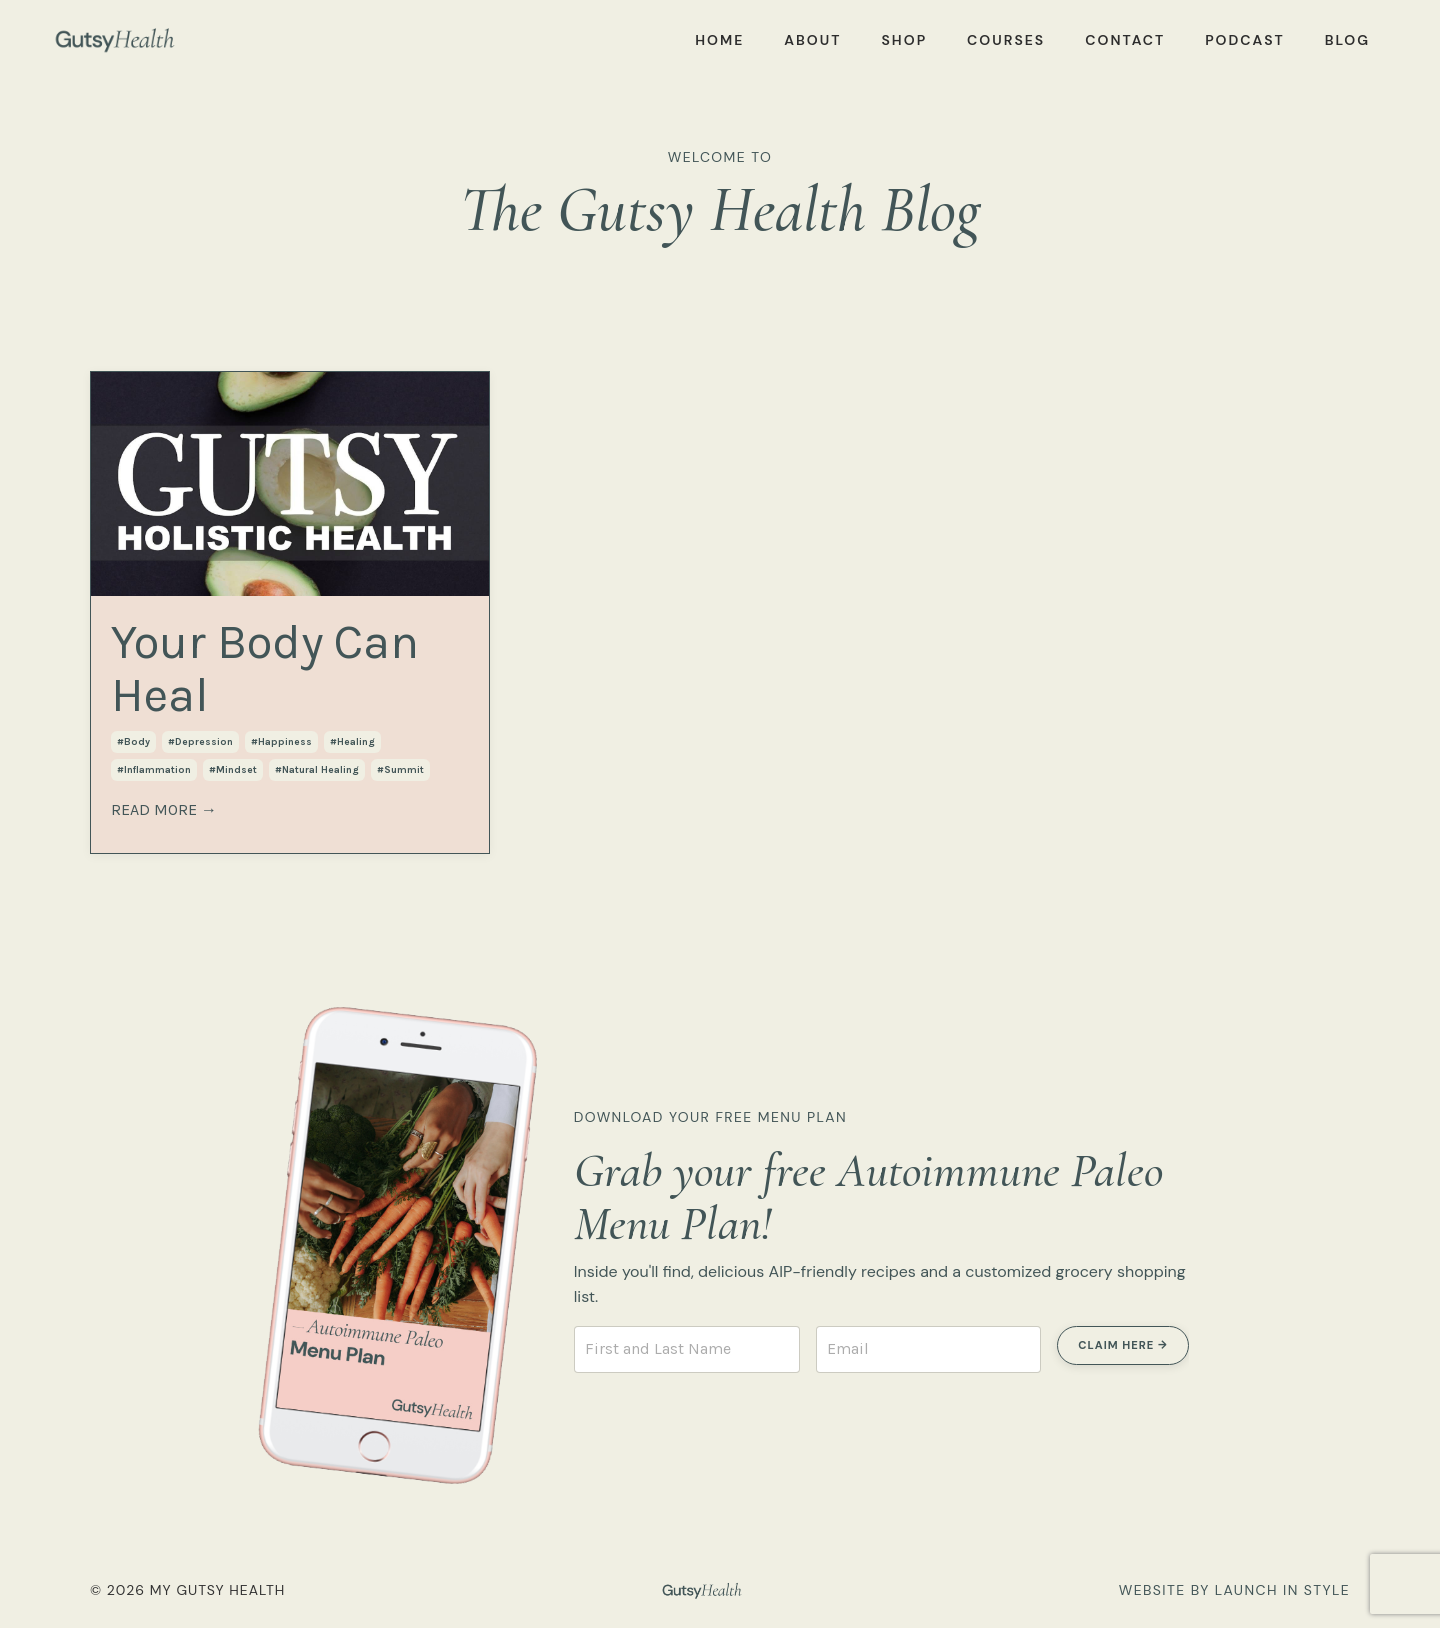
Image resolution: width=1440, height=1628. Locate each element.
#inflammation (154, 770)
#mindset (233, 770)
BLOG (1347, 40)
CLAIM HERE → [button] (1122, 1345)
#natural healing (317, 770)
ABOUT (812, 40)
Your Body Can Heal (265, 669)
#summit (400, 770)
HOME (719, 40)
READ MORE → (164, 809)
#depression (200, 742)
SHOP (904, 40)
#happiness (281, 742)
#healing (352, 742)
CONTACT (1125, 40)
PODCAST (1245, 40)
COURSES (1006, 40)
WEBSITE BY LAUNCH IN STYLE (1234, 1590)
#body (133, 742)
